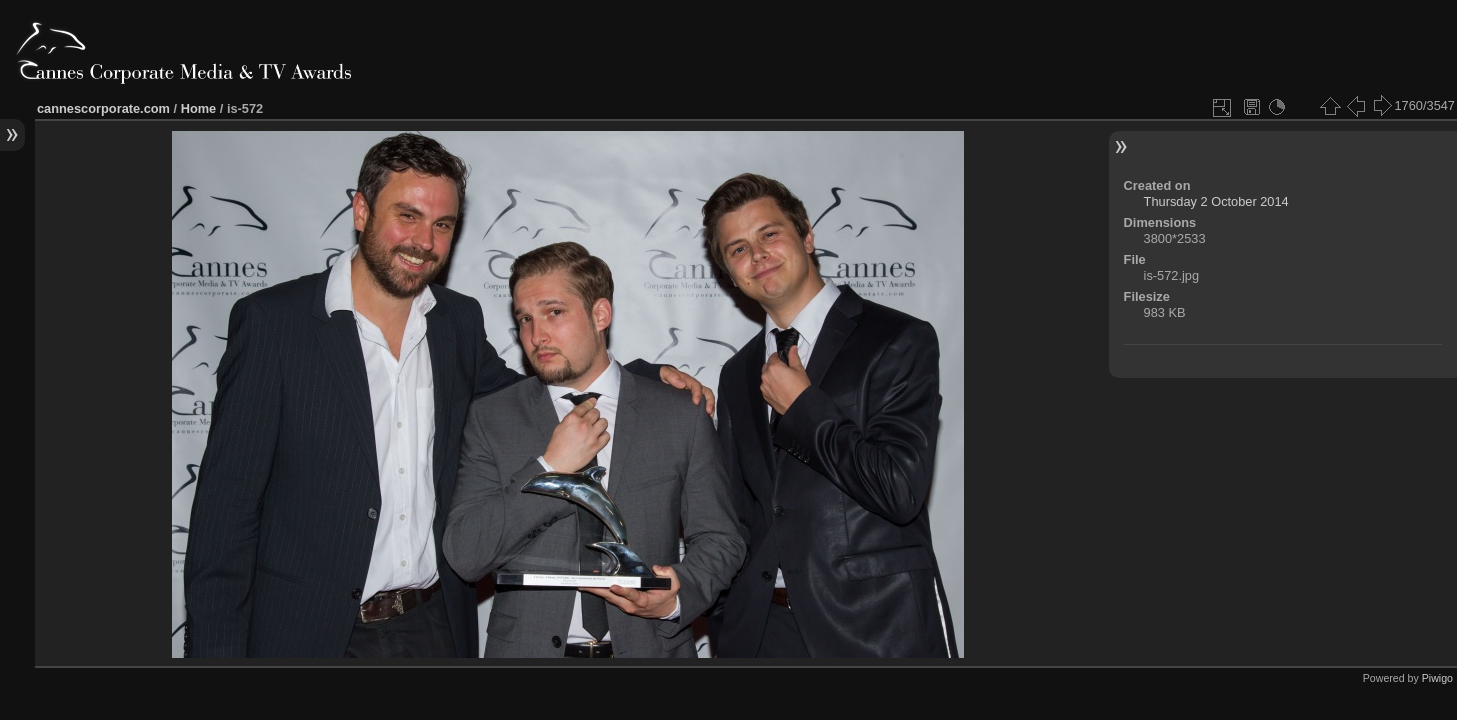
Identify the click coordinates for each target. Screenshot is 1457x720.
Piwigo (1437, 678)
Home (199, 108)
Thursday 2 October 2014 (1216, 201)
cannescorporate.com (103, 108)
